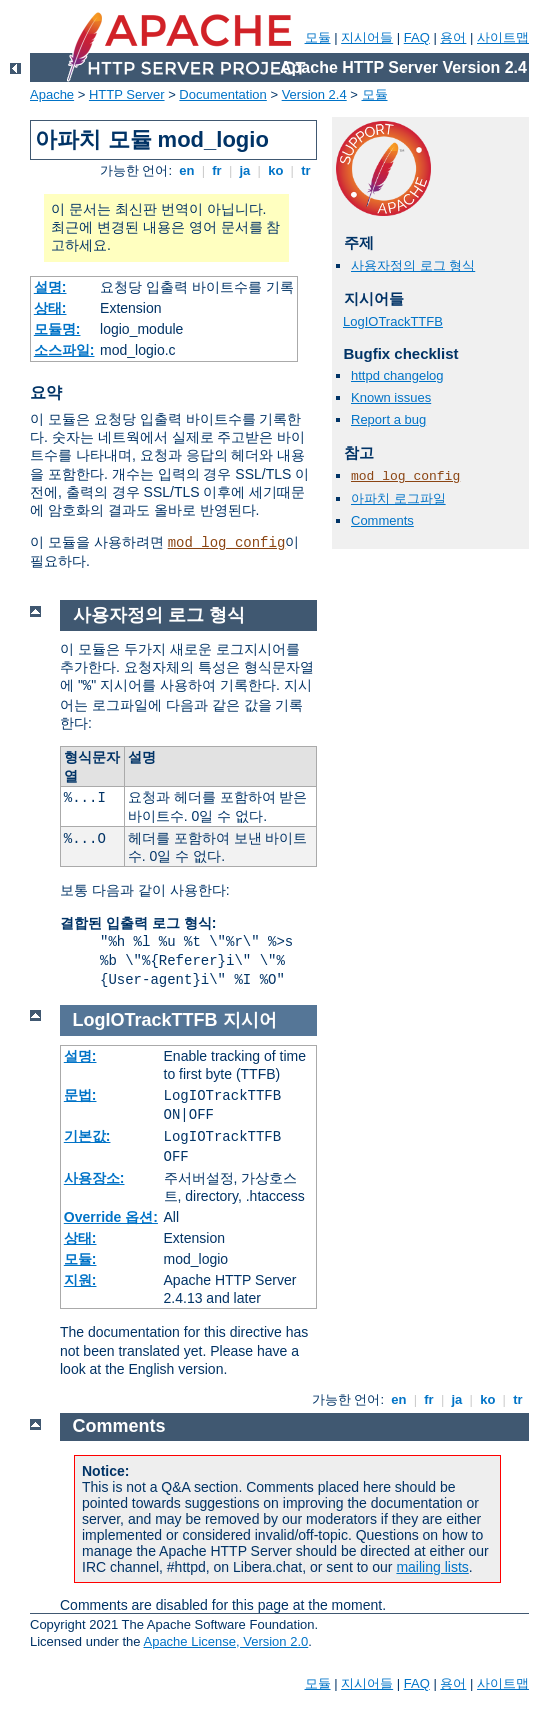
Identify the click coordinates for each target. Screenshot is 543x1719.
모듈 (318, 37)
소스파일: (64, 350)
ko (276, 170)
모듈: (80, 1259)
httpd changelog (397, 375)
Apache (52, 94)
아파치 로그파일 (398, 498)
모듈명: (57, 329)
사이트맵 (503, 37)
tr (306, 170)
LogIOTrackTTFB (393, 321)
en (187, 170)
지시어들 (367, 37)
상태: (50, 308)
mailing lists (432, 1567)
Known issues (391, 397)
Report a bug (388, 419)
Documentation (222, 94)
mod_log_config (227, 543)
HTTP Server (127, 94)
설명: (50, 287)
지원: (80, 1280)
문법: (80, 1095)
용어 (453, 37)
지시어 (250, 1020)
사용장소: (94, 1178)
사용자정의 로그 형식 (413, 265)
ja (245, 170)
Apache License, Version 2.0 (225, 1641)
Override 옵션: (111, 1217)
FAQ (417, 37)
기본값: (87, 1136)
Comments (382, 520)
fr (217, 170)
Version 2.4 (314, 94)
